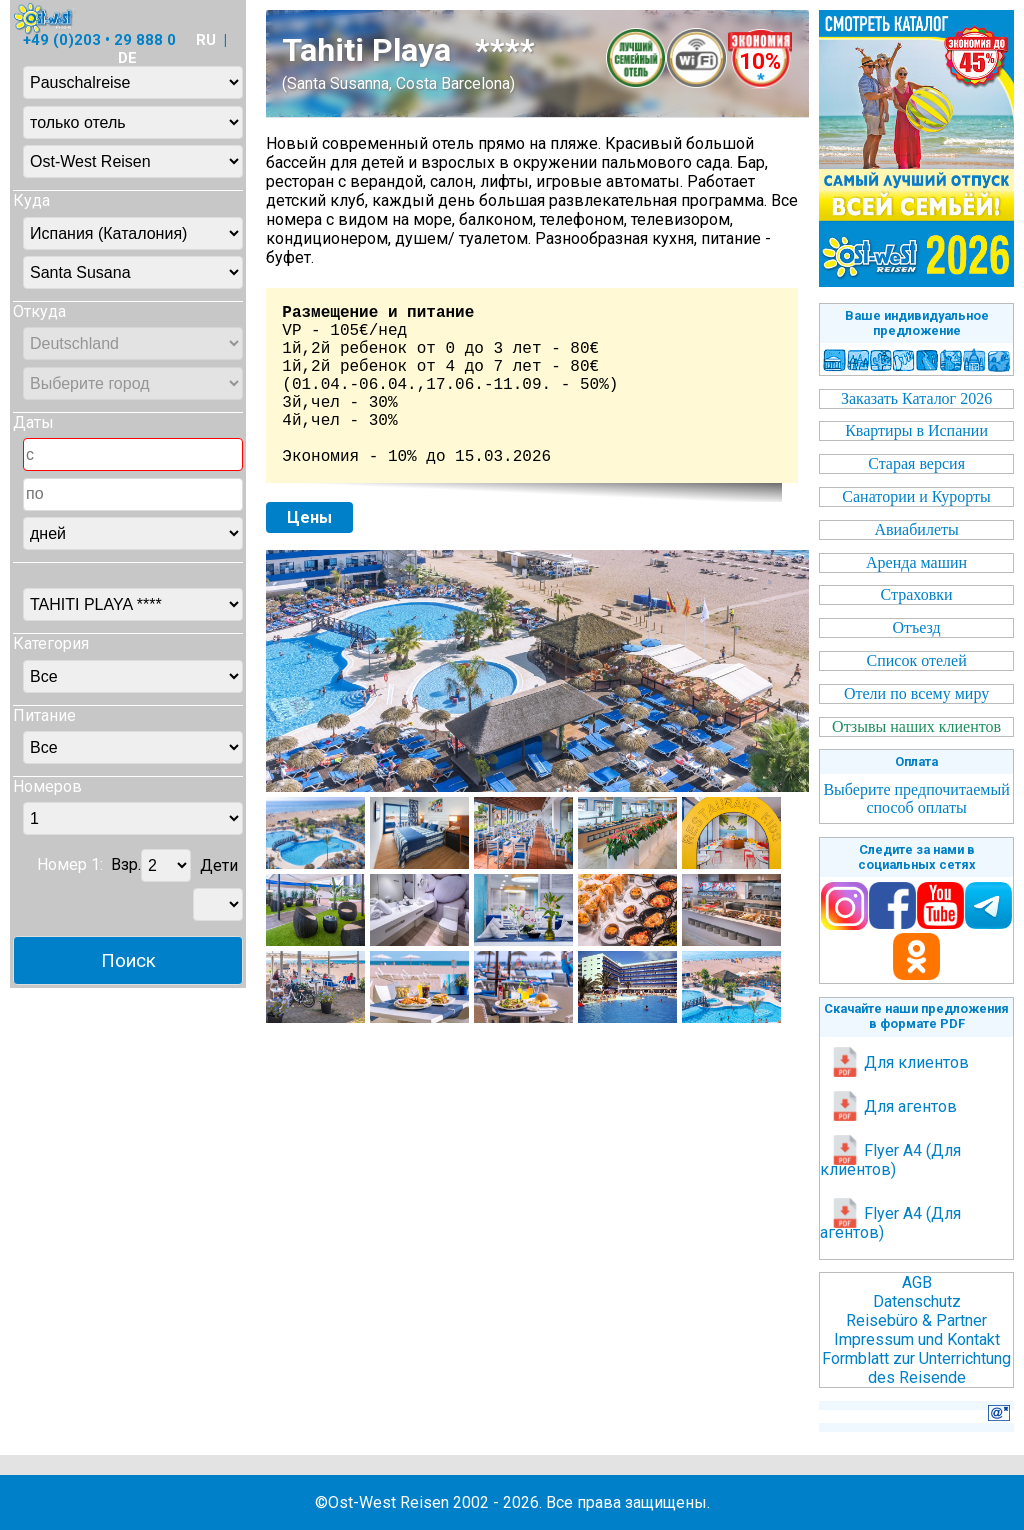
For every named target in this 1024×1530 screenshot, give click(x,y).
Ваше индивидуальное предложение (917, 323)
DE (127, 58)
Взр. (126, 865)
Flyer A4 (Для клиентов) (890, 1160)
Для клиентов (899, 1062)
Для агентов (893, 1106)
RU (206, 40)
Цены (309, 517)
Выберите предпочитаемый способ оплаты (916, 798)
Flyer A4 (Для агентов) (890, 1223)
